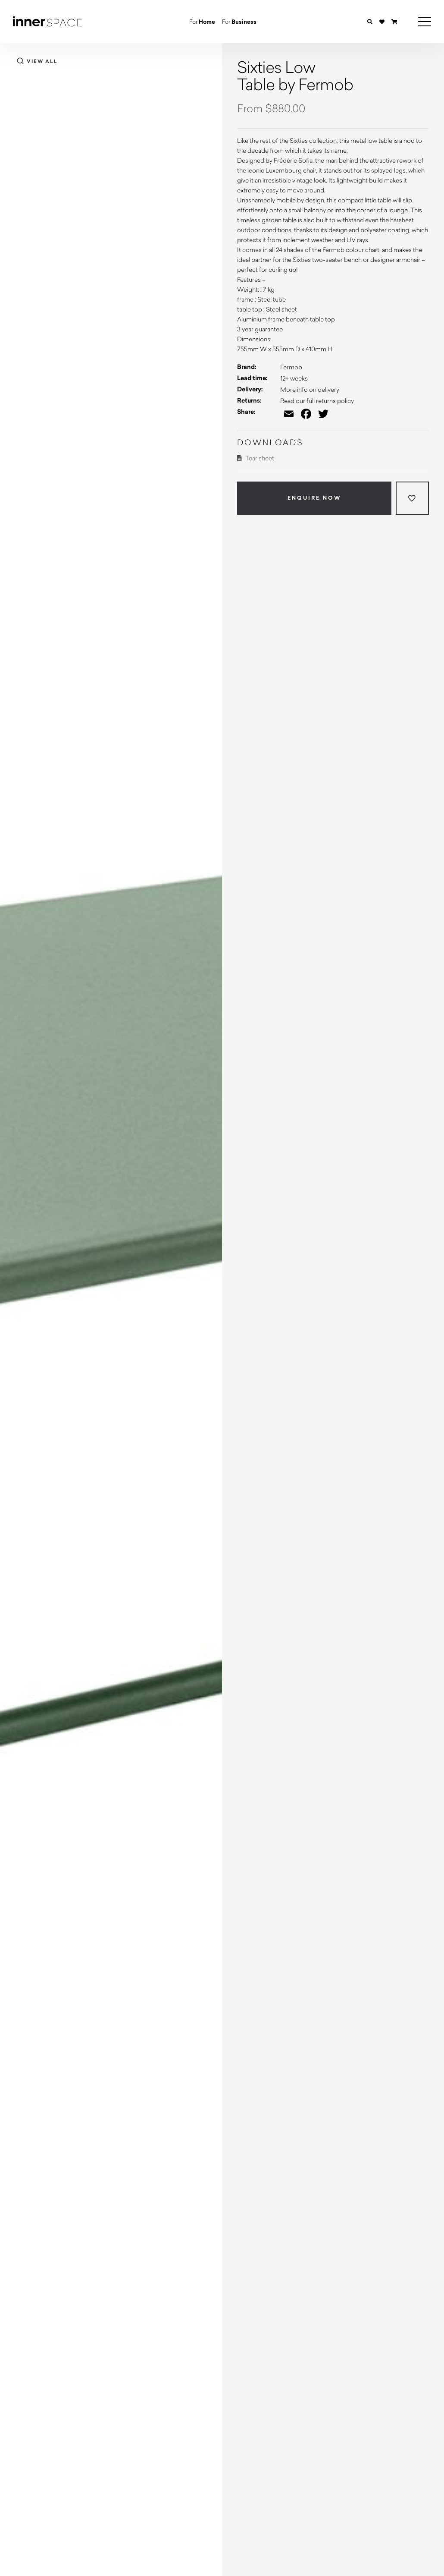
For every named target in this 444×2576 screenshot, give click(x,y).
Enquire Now (314, 498)
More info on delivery (309, 389)
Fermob (291, 367)
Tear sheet (255, 458)
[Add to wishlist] (412, 498)
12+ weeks (294, 378)
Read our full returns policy (317, 401)
